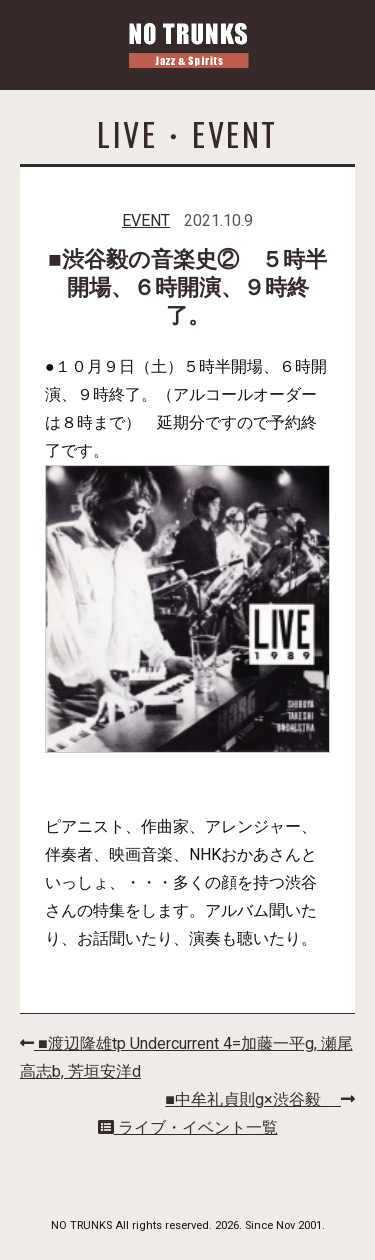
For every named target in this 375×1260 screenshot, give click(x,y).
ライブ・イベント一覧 (188, 1127)
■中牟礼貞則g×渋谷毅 (260, 1099)
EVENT (146, 220)
